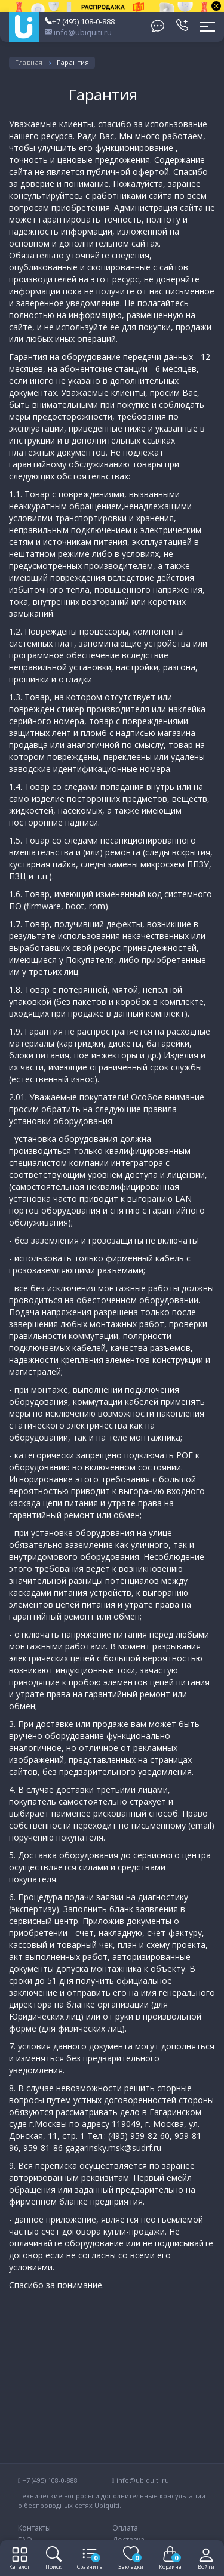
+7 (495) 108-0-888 (80, 21)
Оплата (125, 2528)
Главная (29, 62)
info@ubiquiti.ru (78, 32)
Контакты (34, 2528)
